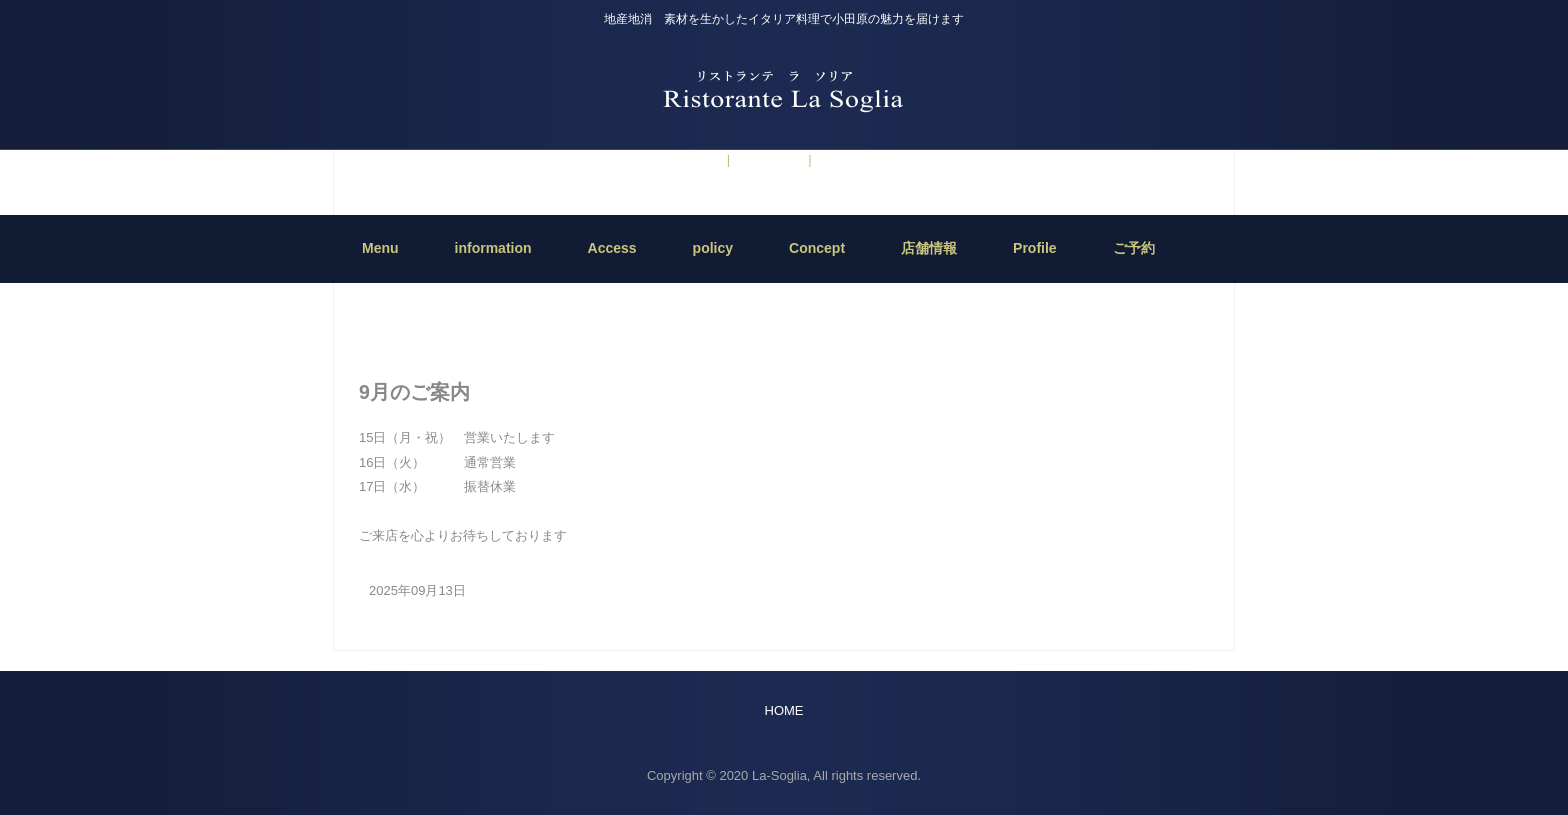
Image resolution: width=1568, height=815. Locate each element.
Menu (380, 248)
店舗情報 (929, 248)
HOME (784, 292)
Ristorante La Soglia (784, 89)
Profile (1035, 248)
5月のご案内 (853, 159)
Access (612, 248)
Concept (817, 248)
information (767, 159)
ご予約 (698, 159)
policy (713, 248)
